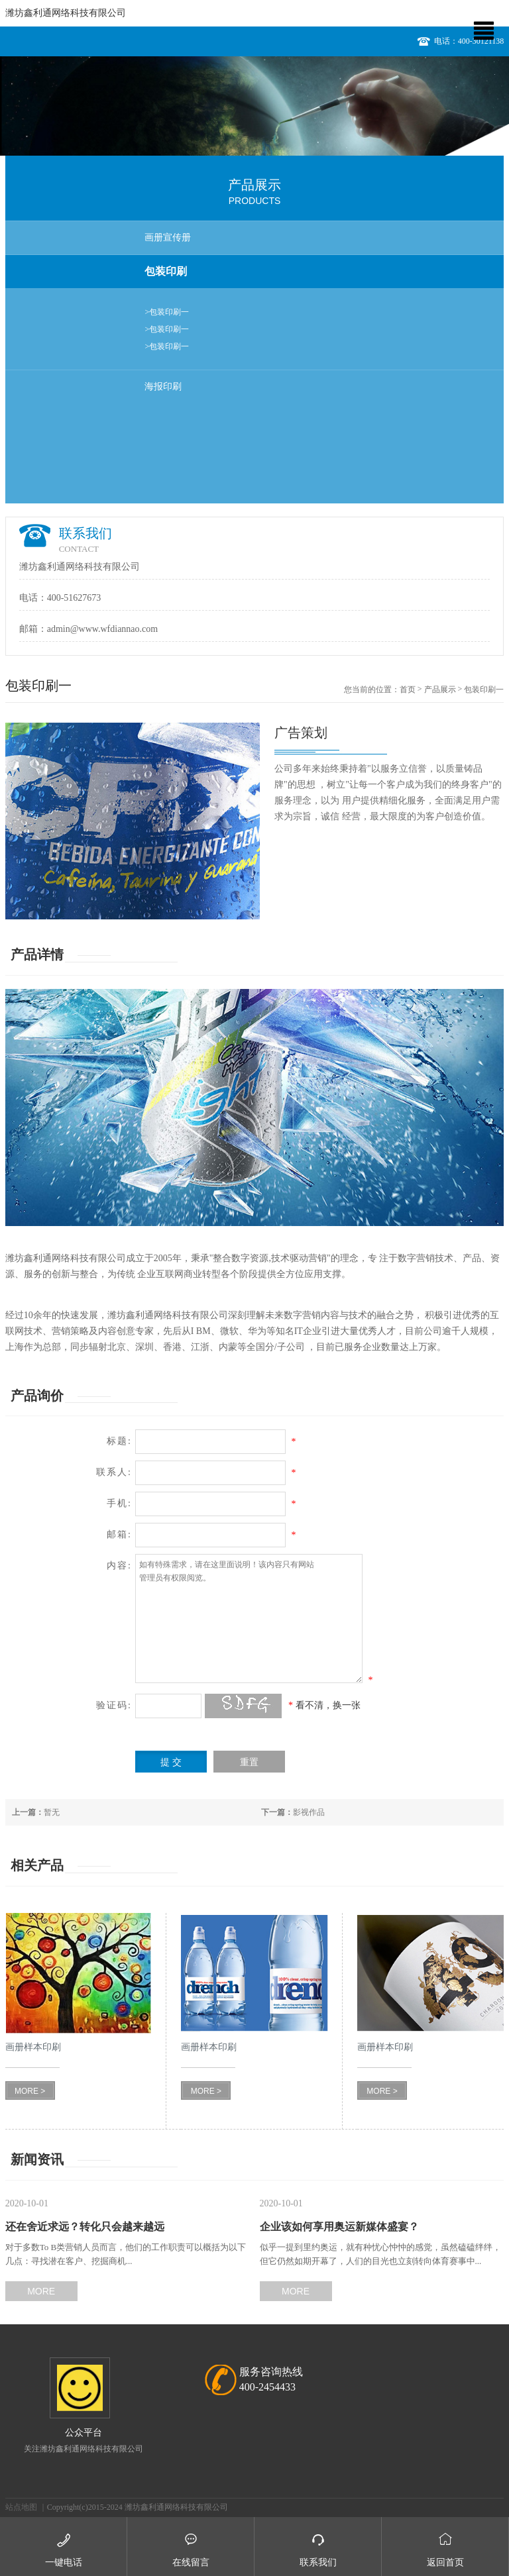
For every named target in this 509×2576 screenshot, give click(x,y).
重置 (249, 1762)
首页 (408, 689)
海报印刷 (163, 386)
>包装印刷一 (166, 312)
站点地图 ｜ (26, 2507)
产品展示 (440, 689)
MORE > (30, 2091)
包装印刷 (165, 271)
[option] (254, 106)
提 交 (171, 1762)
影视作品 (293, 1812)
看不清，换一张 (328, 1705)
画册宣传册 (167, 237)
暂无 (36, 1812)
